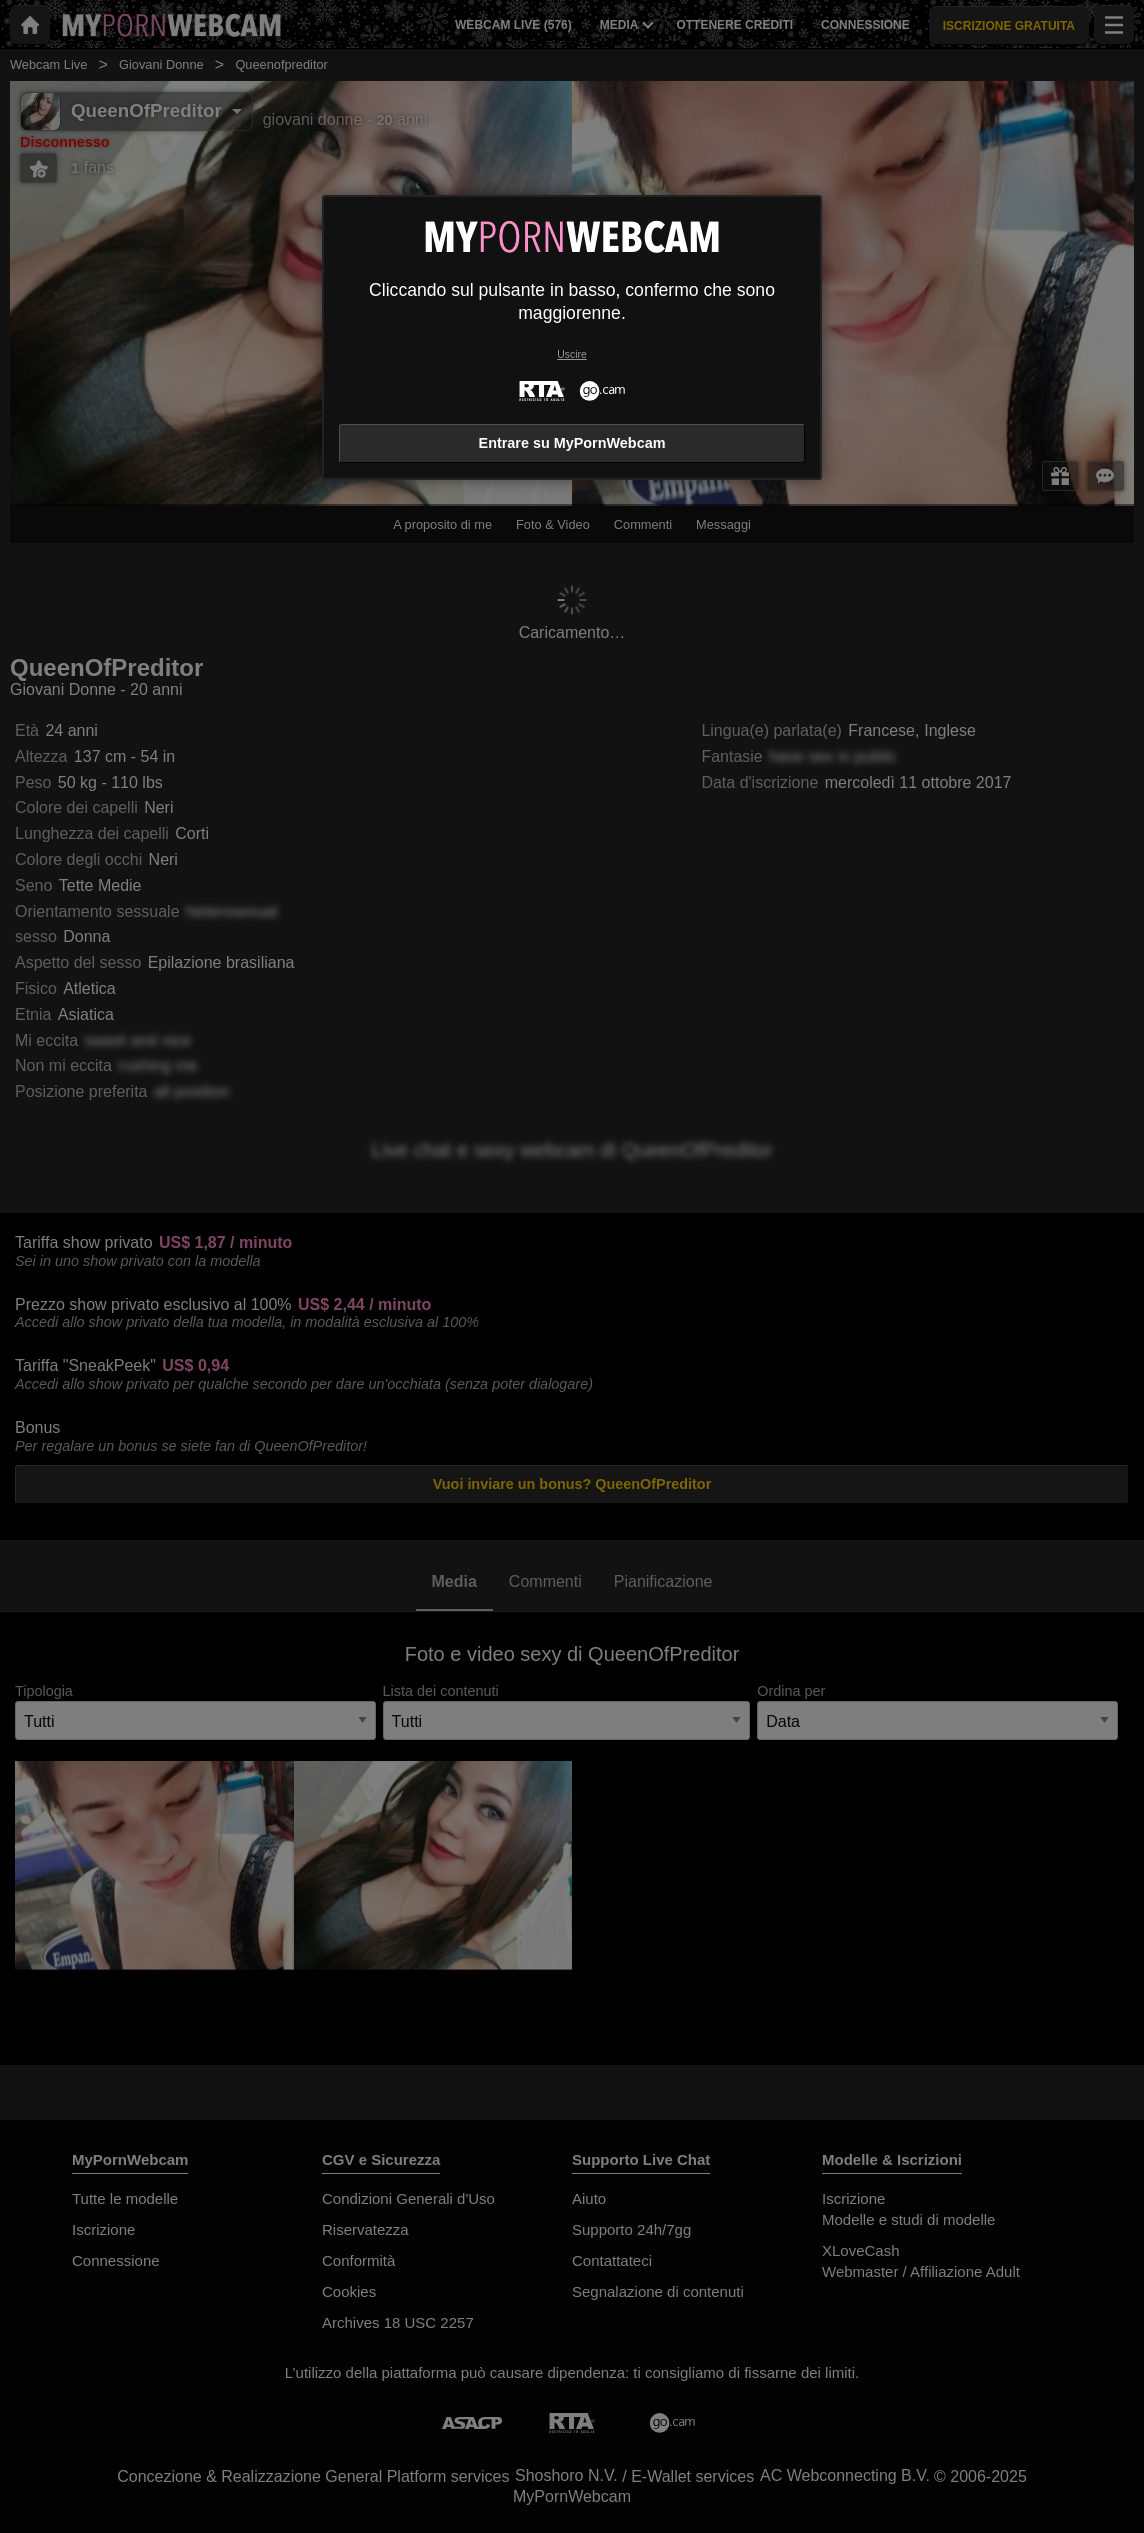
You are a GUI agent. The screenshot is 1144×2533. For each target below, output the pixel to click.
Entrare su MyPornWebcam (572, 443)
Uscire (571, 354)
